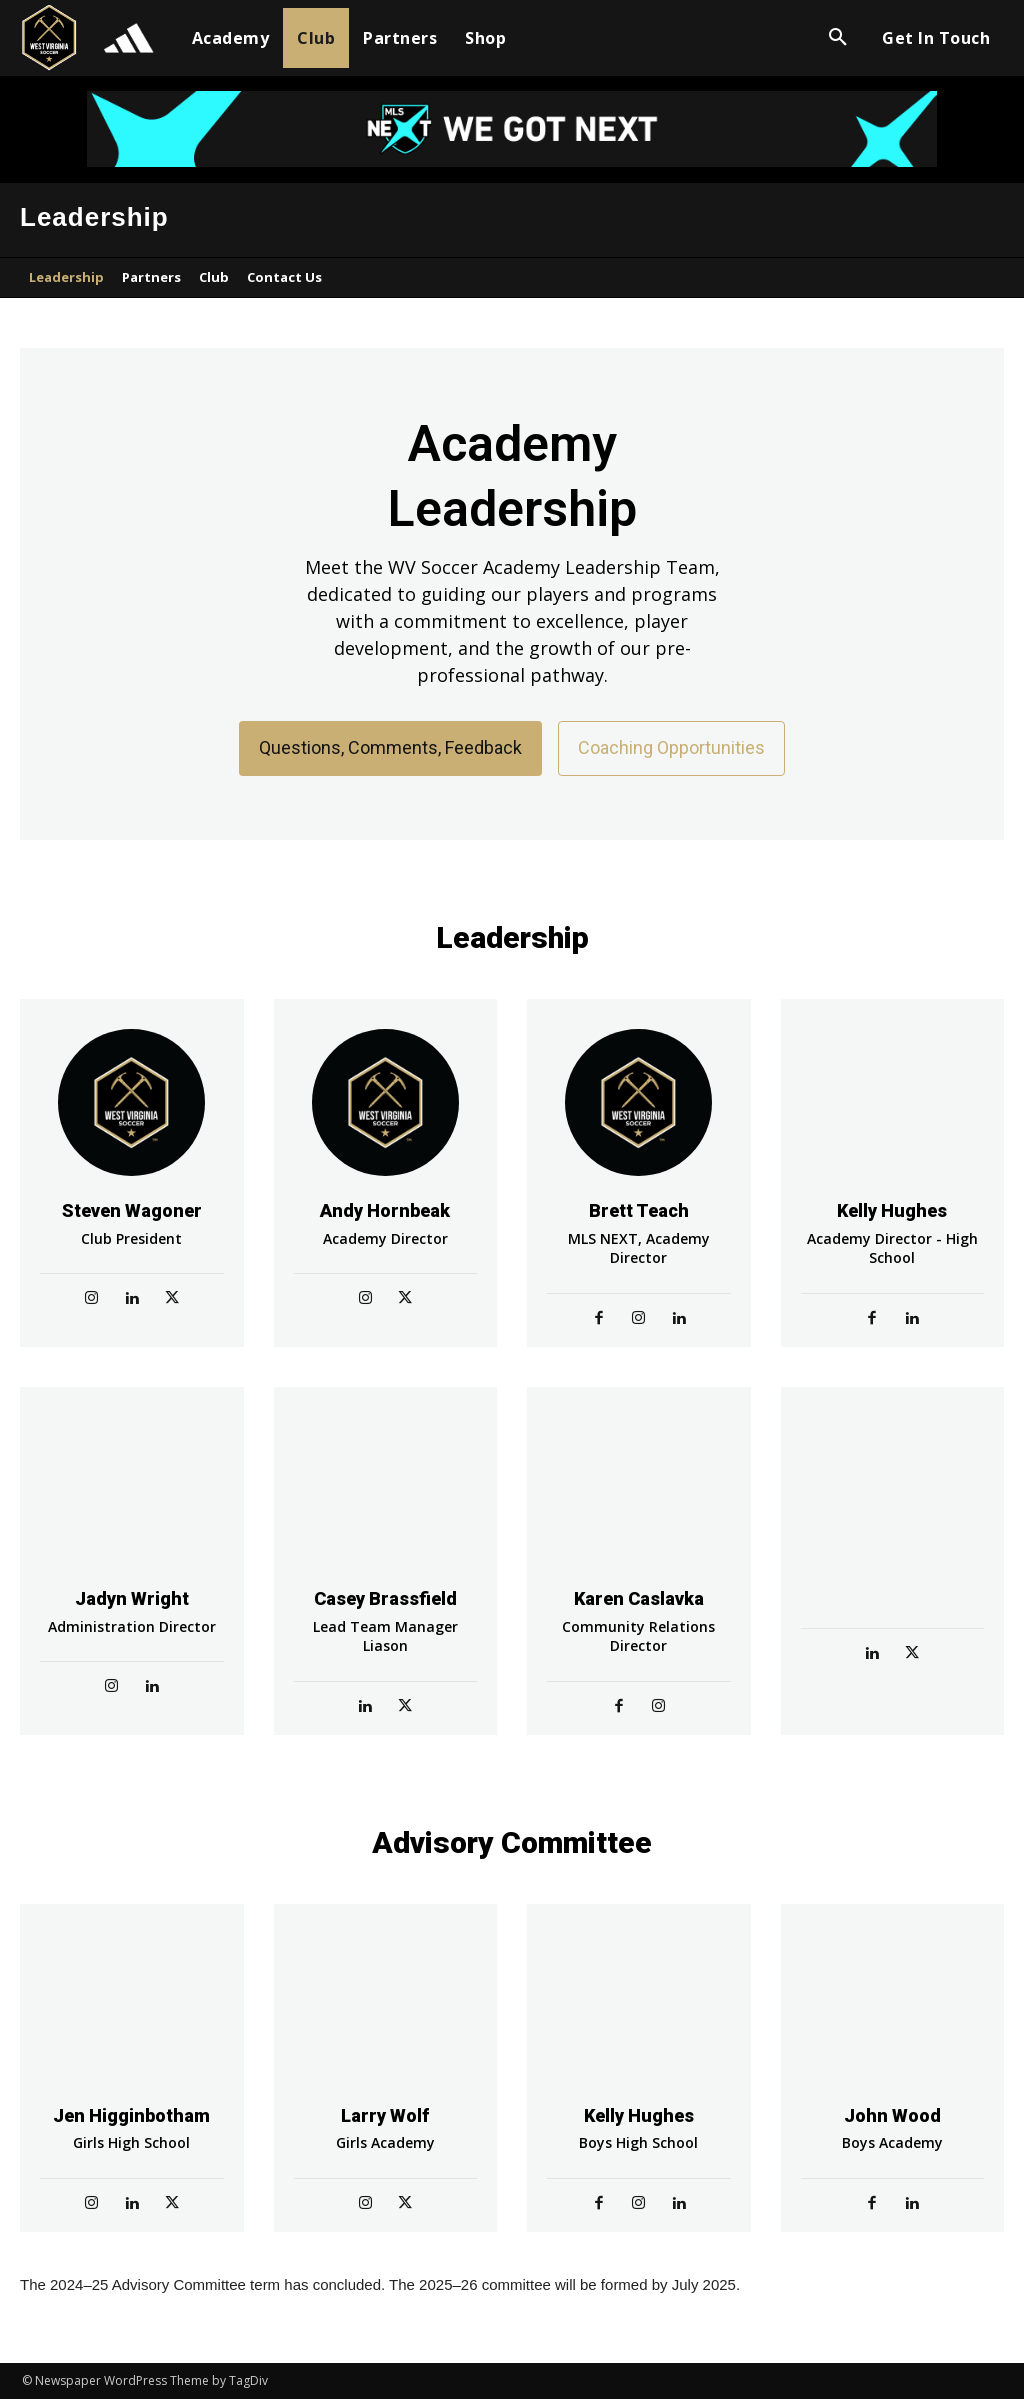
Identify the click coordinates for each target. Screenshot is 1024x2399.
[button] (838, 38)
